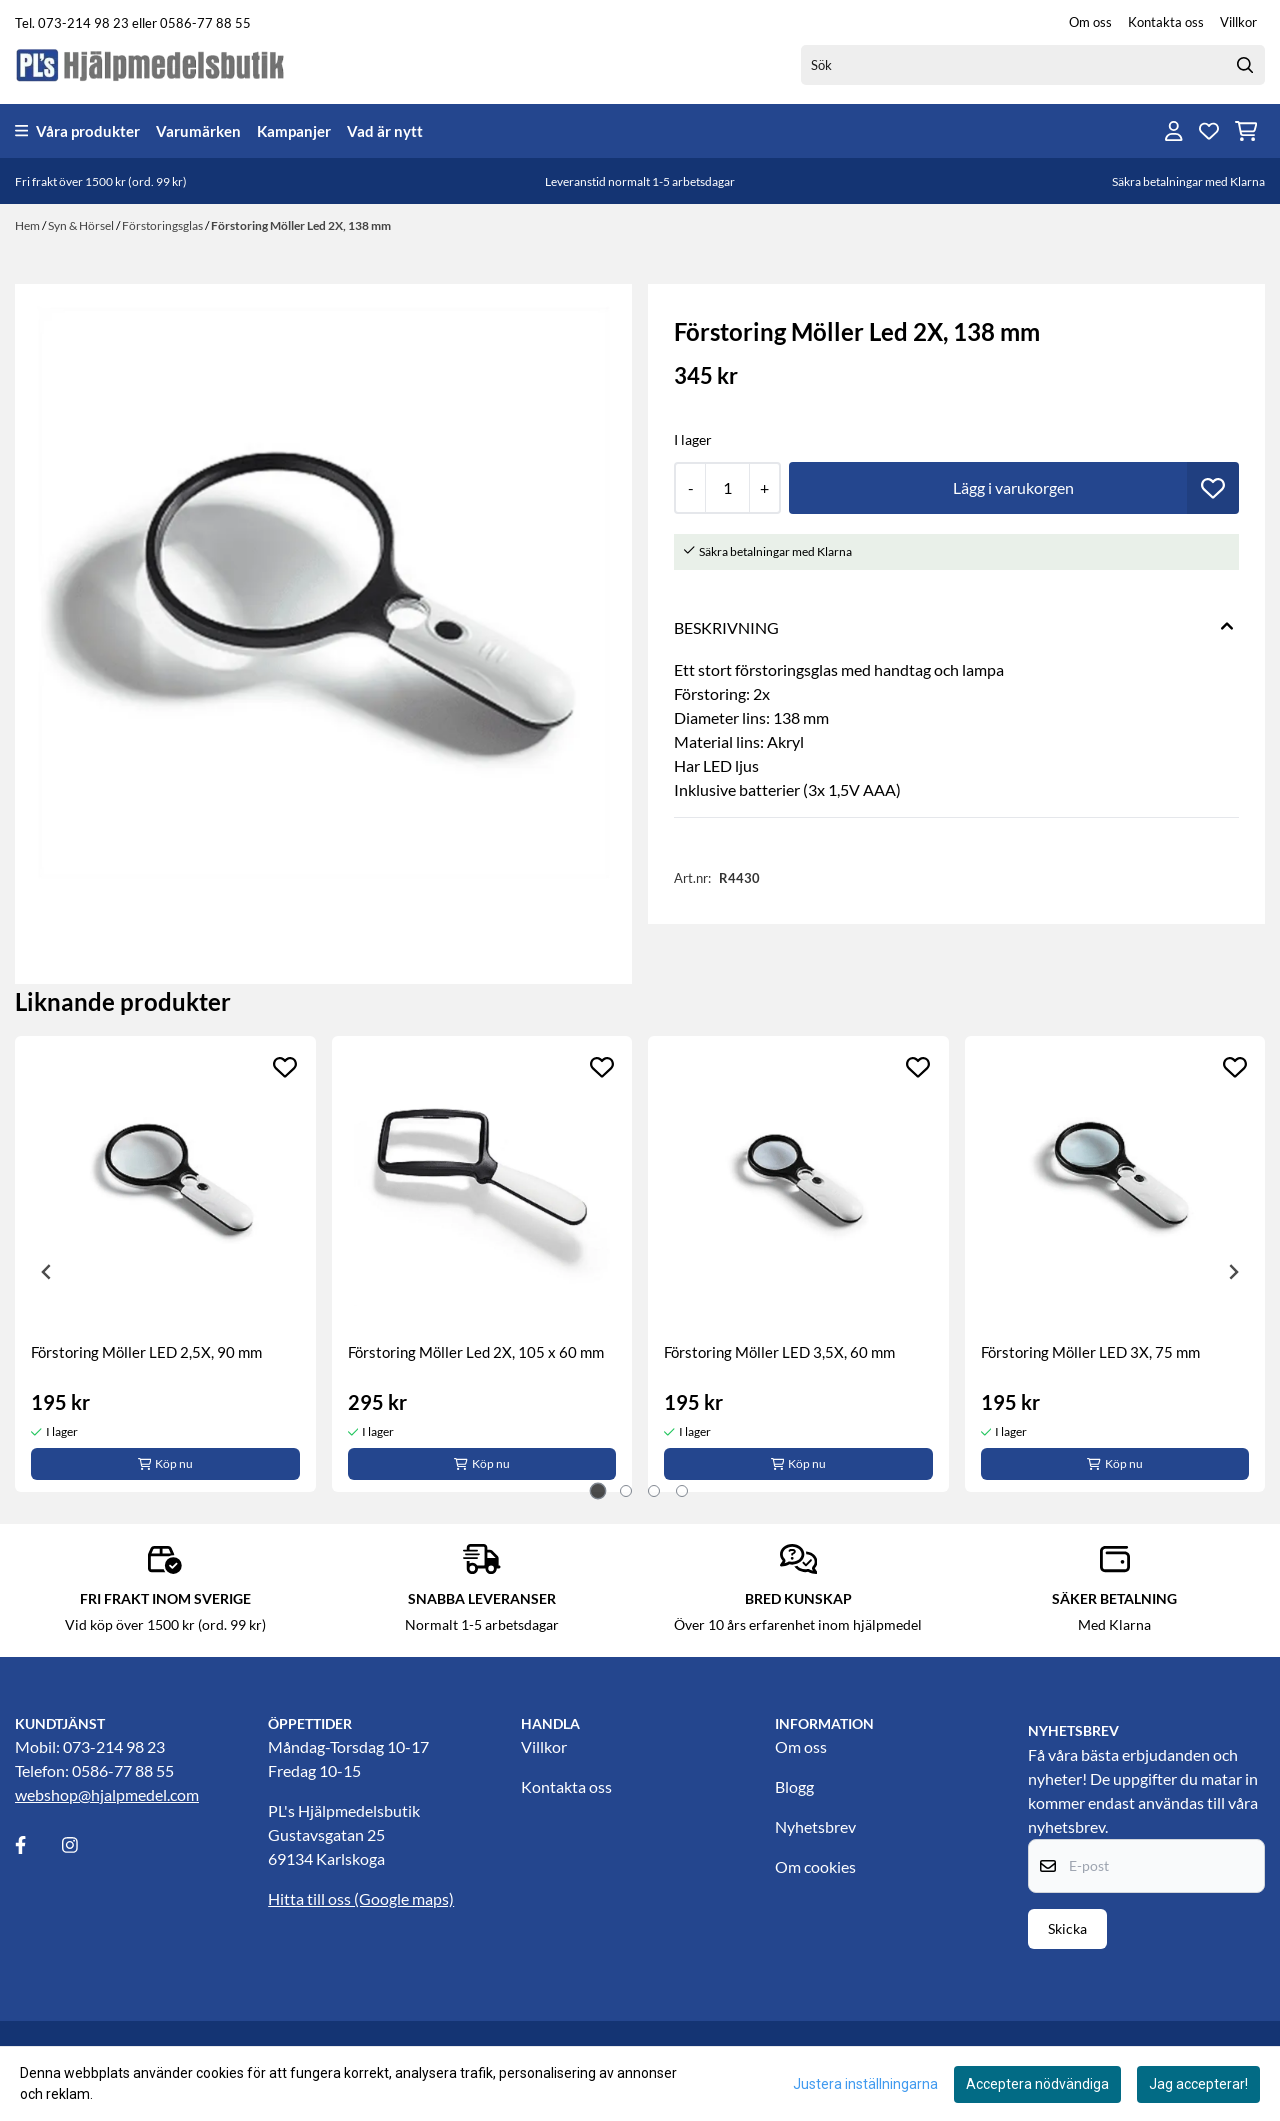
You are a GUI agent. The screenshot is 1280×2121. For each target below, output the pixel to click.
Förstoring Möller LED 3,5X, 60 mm (779, 1352)
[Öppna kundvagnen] (1246, 131)
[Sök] (1033, 65)
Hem (28, 225)
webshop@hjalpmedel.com (107, 1794)
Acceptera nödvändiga (1037, 2084)
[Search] (1245, 65)
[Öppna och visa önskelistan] (1209, 131)
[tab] (598, 1491)
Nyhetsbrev (815, 1826)
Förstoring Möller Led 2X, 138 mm (301, 225)
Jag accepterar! (1198, 2084)
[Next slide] (1233, 1272)
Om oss (1090, 22)
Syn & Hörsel (82, 225)
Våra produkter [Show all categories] (77, 131)
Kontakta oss (1166, 22)
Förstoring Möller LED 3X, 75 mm (1090, 1352)
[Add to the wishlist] (285, 1067)
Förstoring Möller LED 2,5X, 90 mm (146, 1352)
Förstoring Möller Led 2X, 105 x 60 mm (476, 1352)
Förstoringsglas (163, 225)
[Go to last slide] (47, 1272)
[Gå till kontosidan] (1174, 131)
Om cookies (815, 1866)
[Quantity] (727, 488)
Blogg (794, 1786)
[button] (1213, 488)
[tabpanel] (165, 1264)
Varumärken (198, 131)
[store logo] (151, 64)
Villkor (1238, 22)
